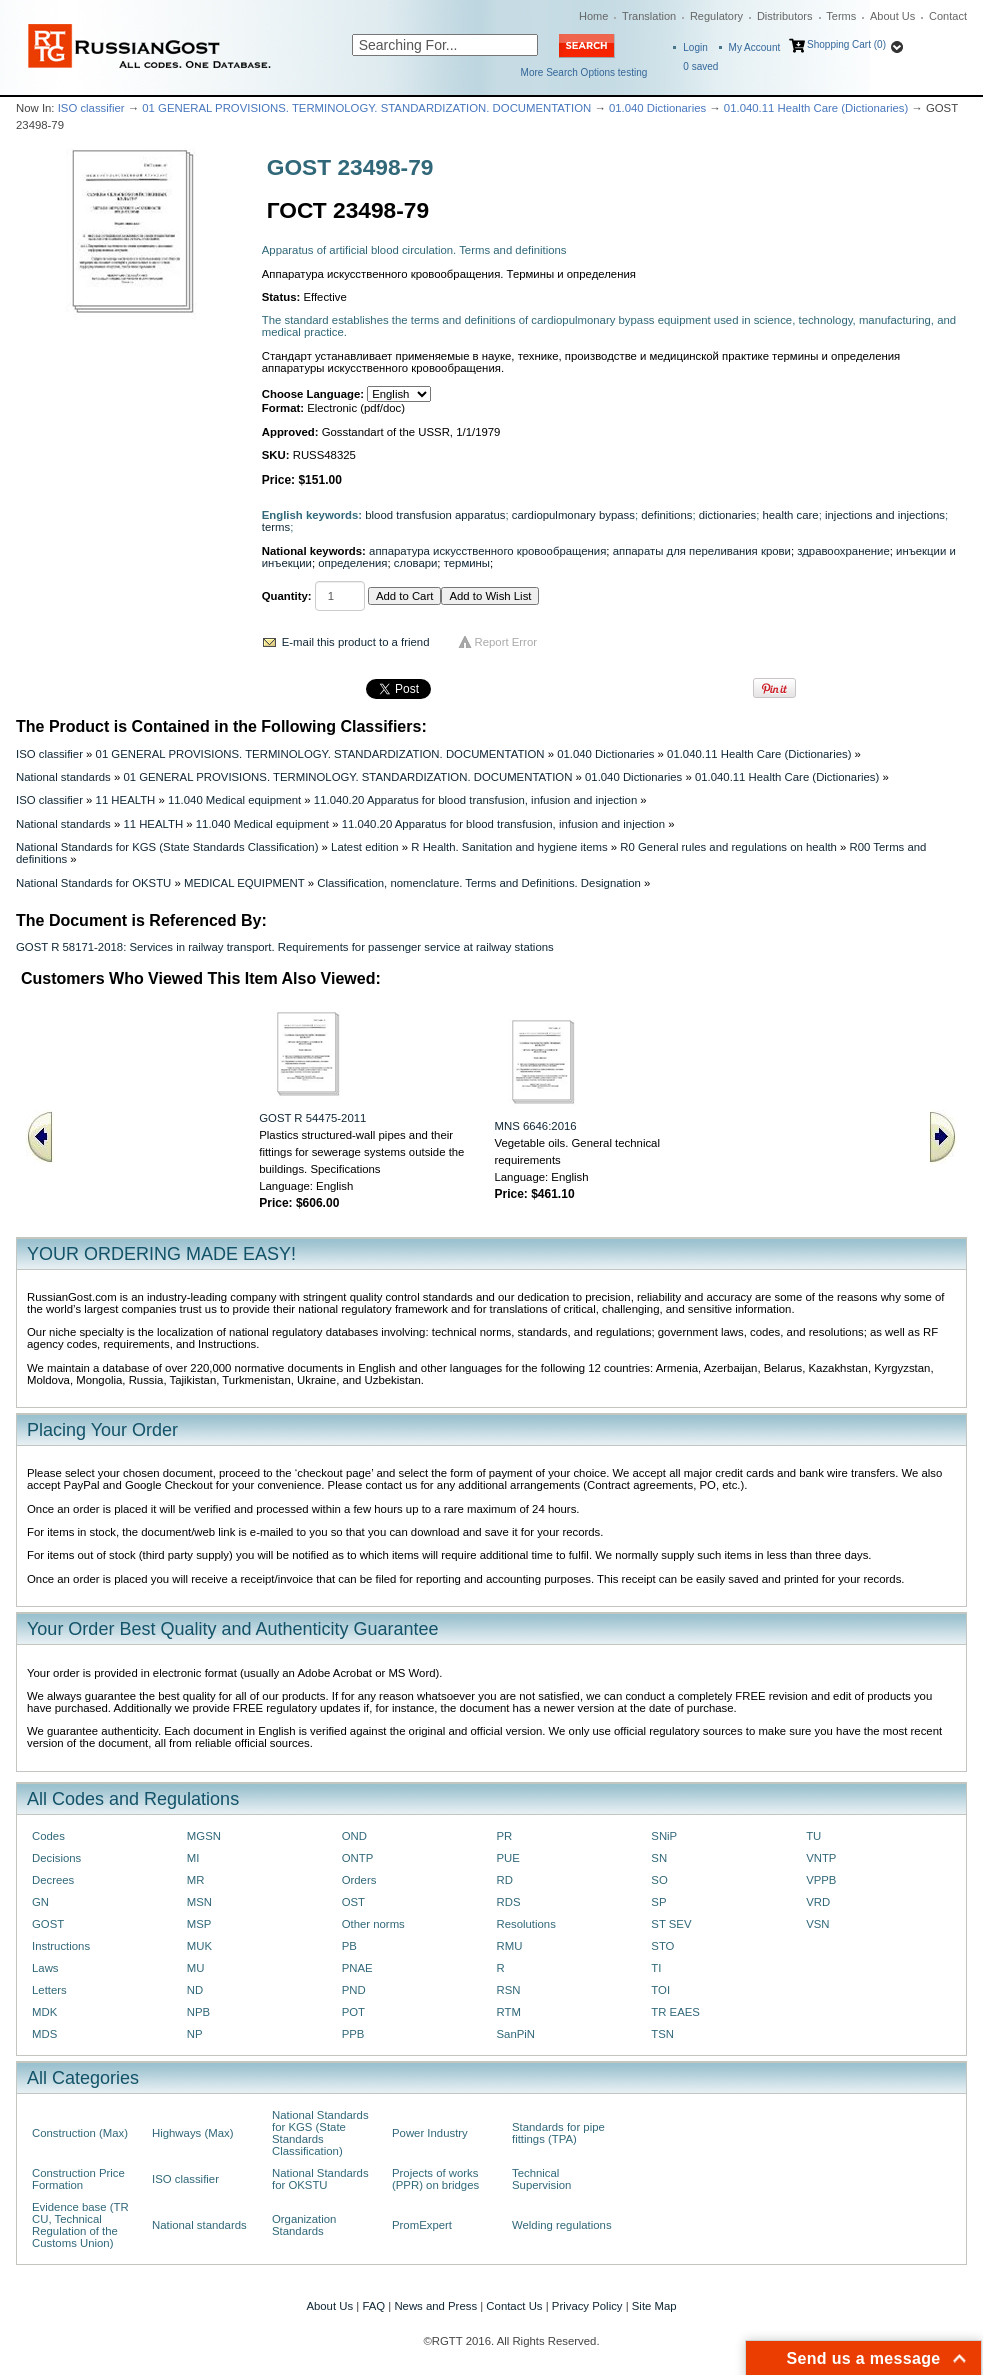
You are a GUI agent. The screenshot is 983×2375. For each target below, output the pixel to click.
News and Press (435, 2306)
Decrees (53, 1880)
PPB (353, 2034)
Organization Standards (304, 2225)
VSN (817, 1924)
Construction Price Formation (78, 2179)
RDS (508, 1902)
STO (662, 1946)
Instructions (61, 1946)
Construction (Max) (80, 2133)
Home (593, 16)
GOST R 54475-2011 (312, 1118)
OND (354, 1836)
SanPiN (515, 2034)
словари (416, 563)
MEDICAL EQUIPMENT (244, 883)
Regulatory (716, 16)
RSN (508, 1990)
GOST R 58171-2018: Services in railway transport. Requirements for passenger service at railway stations (285, 947)
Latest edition (365, 847)
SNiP (664, 1836)
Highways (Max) (192, 2133)
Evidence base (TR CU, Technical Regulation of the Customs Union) (80, 2225)
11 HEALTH (126, 800)
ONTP (358, 1858)
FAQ (373, 2306)
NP (195, 2034)
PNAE (357, 1968)
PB (349, 1946)
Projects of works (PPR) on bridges (435, 2179)
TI (656, 1968)
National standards (63, 777)
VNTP (821, 1858)
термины (467, 563)
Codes (48, 1836)
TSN (662, 2034)
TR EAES (675, 2012)
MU (196, 1968)
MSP (199, 1924)
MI (193, 1858)
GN (40, 1902)
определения (352, 563)
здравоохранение (843, 551)
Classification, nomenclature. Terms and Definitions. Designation (479, 883)
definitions (666, 515)
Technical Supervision (541, 2179)
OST (353, 1902)
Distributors (785, 16)
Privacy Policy (587, 2306)
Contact (948, 16)
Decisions (56, 1858)
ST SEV (671, 1924)
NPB (198, 2012)
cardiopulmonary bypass (573, 515)
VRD (818, 1902)
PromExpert (422, 2225)
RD (504, 1880)
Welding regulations (562, 2225)
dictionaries (727, 515)
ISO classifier (91, 108)
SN (659, 1858)
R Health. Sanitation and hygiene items (509, 847)
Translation (649, 16)
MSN (199, 1902)
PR (504, 1836)
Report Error (506, 642)
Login (695, 47)
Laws (45, 1968)
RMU (509, 1946)
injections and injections (885, 515)
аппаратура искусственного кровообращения (487, 551)
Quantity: (287, 596)
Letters (49, 1990)
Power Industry (430, 2133)
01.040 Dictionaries (657, 108)
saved (700, 66)
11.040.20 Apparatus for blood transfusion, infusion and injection (475, 800)
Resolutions (525, 1924)
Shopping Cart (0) (846, 44)
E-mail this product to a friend (356, 642)
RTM (508, 2012)
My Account (755, 47)
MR (196, 1880)
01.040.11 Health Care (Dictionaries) (816, 108)
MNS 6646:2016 (535, 1126)
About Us (892, 16)
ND (195, 1990)
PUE (507, 1858)
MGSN (204, 1836)
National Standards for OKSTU (93, 883)
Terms (841, 16)
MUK (199, 1946)
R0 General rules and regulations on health (728, 847)
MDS (44, 2034)
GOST (48, 1924)
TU (813, 1836)
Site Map (654, 2306)
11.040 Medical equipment (234, 800)
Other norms (373, 1924)
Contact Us (514, 2306)
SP (658, 1902)
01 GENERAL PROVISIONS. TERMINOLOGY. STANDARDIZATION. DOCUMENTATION (366, 108)
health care (790, 515)
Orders (359, 1880)
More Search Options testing (584, 72)
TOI (660, 1990)
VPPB (821, 1880)
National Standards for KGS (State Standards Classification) (167, 847)
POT (353, 2012)
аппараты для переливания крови (702, 551)
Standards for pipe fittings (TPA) (558, 2133)
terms (276, 527)
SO (659, 1880)
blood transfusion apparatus (435, 515)
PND (354, 1990)
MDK (44, 2012)
